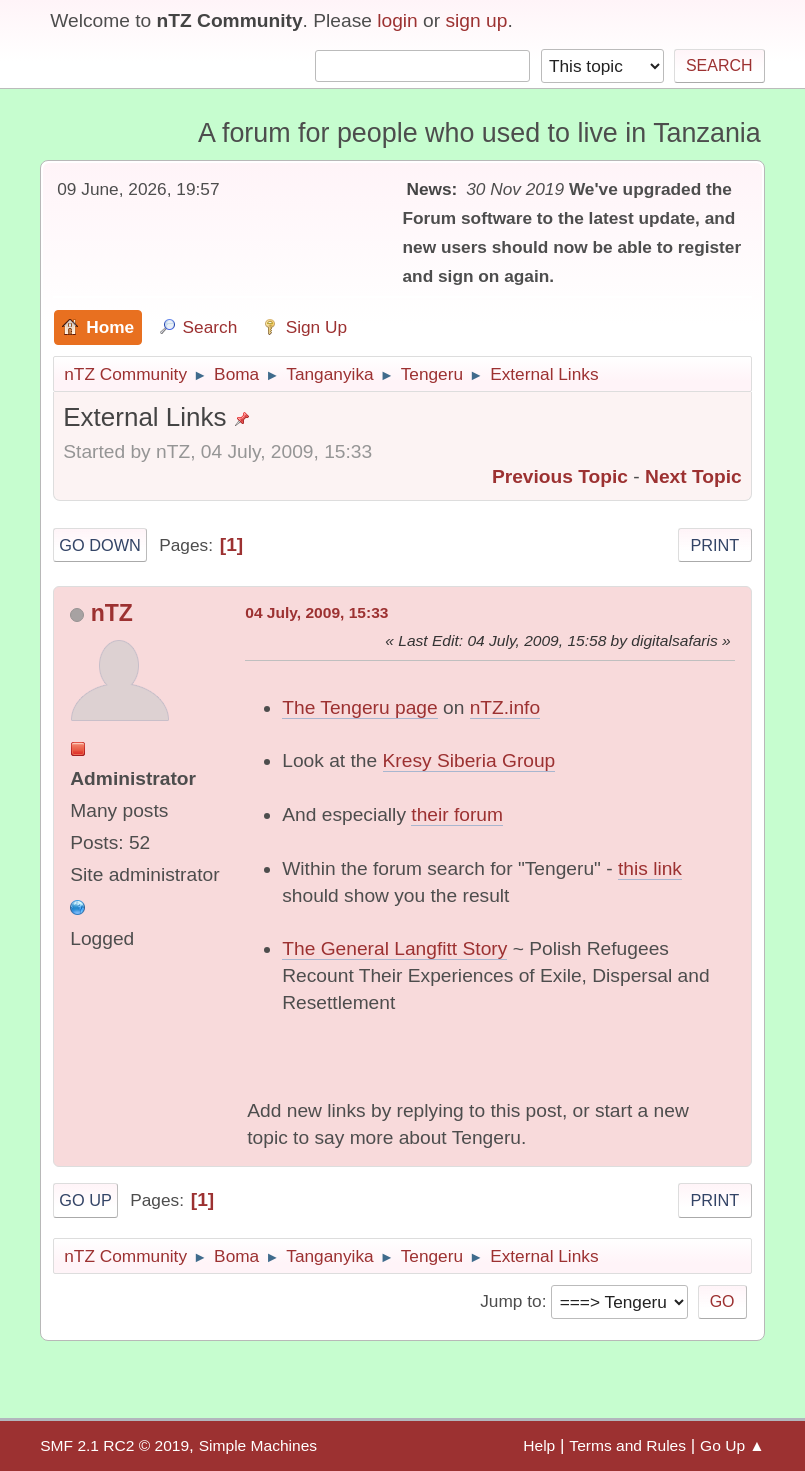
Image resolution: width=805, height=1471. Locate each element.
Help (539, 1445)
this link (650, 868)
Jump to (510, 1301)
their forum (457, 814)
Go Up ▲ (732, 1445)
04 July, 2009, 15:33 (316, 612)
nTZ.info (505, 707)
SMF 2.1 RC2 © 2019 (114, 1445)
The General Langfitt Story (394, 948)
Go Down (100, 545)
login (397, 20)
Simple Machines (258, 1445)
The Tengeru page (359, 707)
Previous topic (560, 476)
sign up (477, 20)
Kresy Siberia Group (469, 760)
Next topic (693, 476)
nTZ (112, 613)
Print (714, 545)
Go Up (85, 1200)
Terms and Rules (627, 1445)
